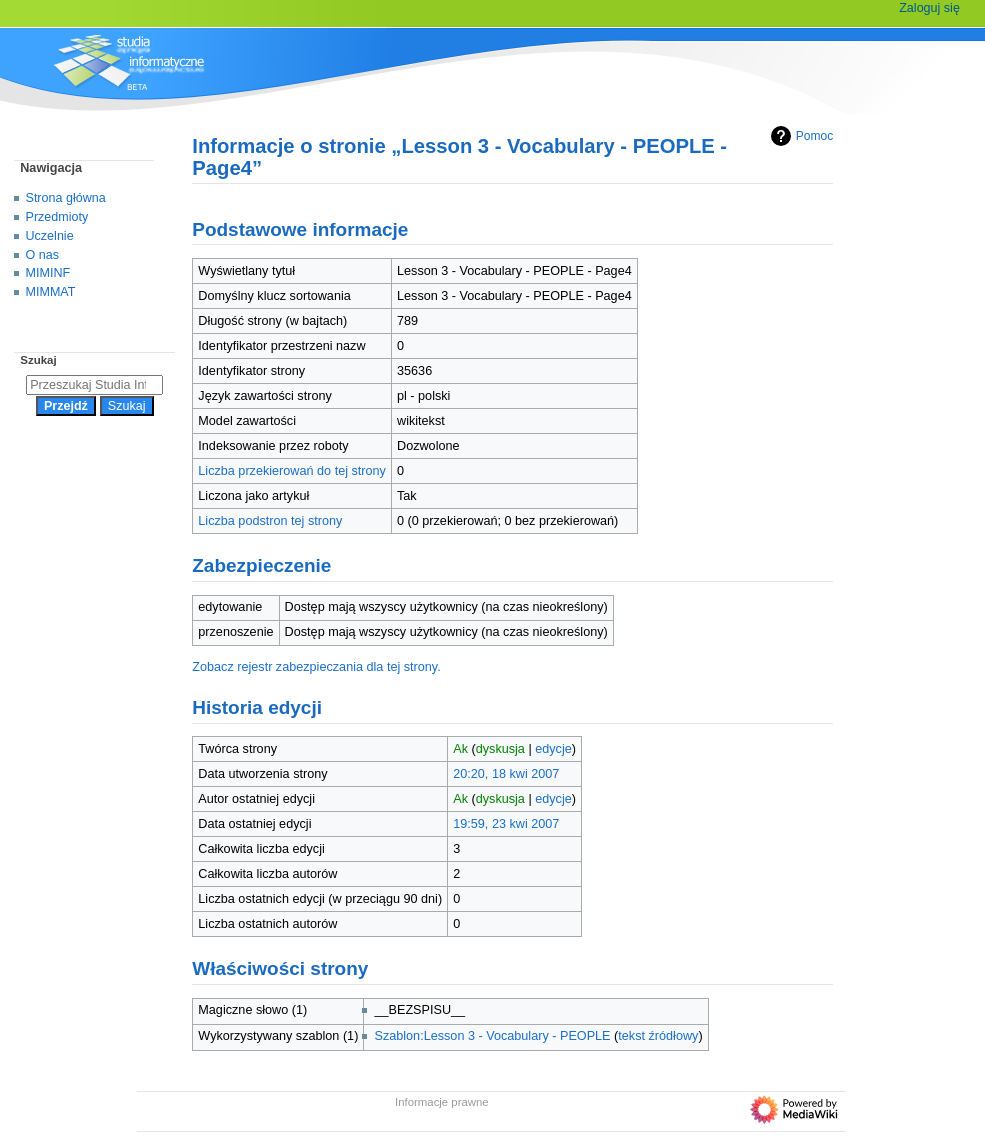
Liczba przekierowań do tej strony (292, 471)
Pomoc (799, 136)
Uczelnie (50, 236)
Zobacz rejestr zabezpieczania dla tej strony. (316, 667)
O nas (42, 255)
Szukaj (38, 360)
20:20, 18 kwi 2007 (506, 774)
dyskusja (500, 749)
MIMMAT (51, 292)
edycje (553, 749)
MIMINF (48, 273)
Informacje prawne (442, 1102)
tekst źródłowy (658, 1036)
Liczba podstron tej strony (270, 521)
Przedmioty (57, 217)
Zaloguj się (929, 8)
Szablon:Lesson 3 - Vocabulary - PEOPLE (492, 1036)
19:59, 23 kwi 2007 (506, 824)
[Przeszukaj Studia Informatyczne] (94, 385)
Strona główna (66, 198)
